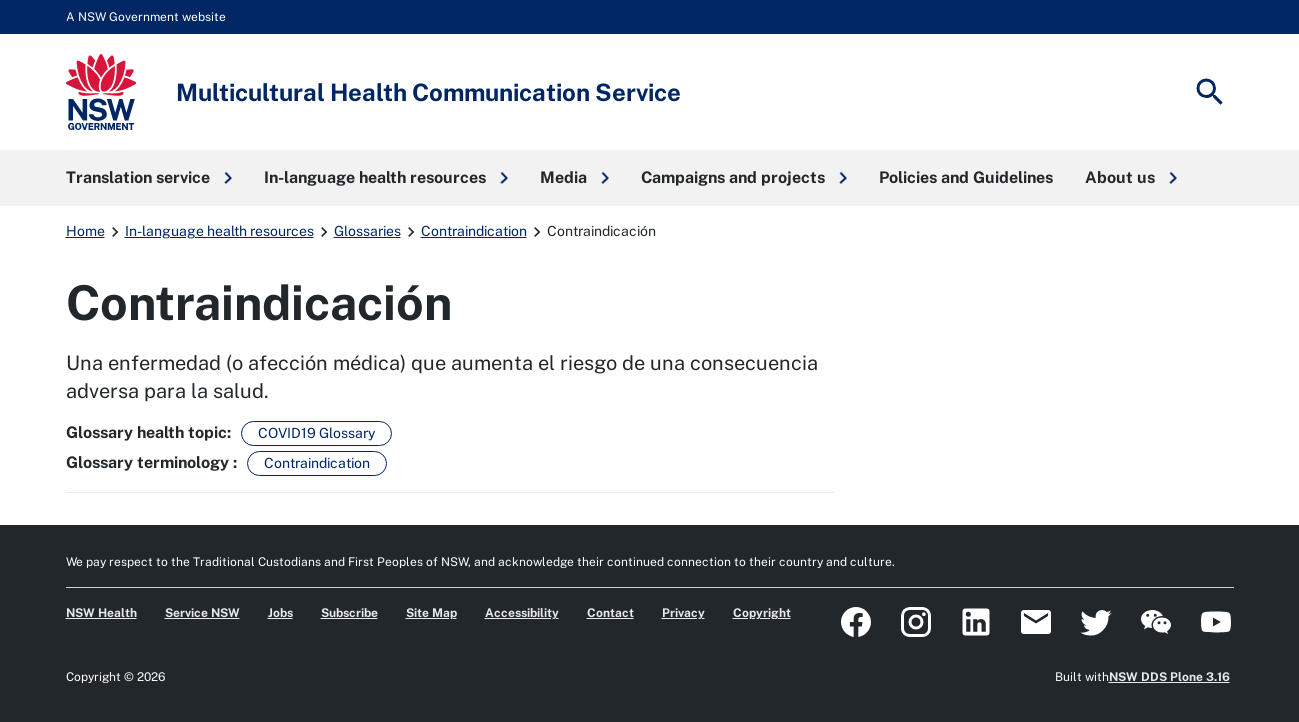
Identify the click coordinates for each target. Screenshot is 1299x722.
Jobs (280, 613)
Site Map (431, 613)
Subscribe (349, 613)
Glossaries (367, 231)
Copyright (762, 613)
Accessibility (522, 613)
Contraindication (474, 231)
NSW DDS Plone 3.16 (1169, 677)
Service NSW (202, 613)
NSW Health (101, 613)
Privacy (683, 613)
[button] (149, 178)
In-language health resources (219, 231)
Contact (610, 613)
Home (85, 231)
